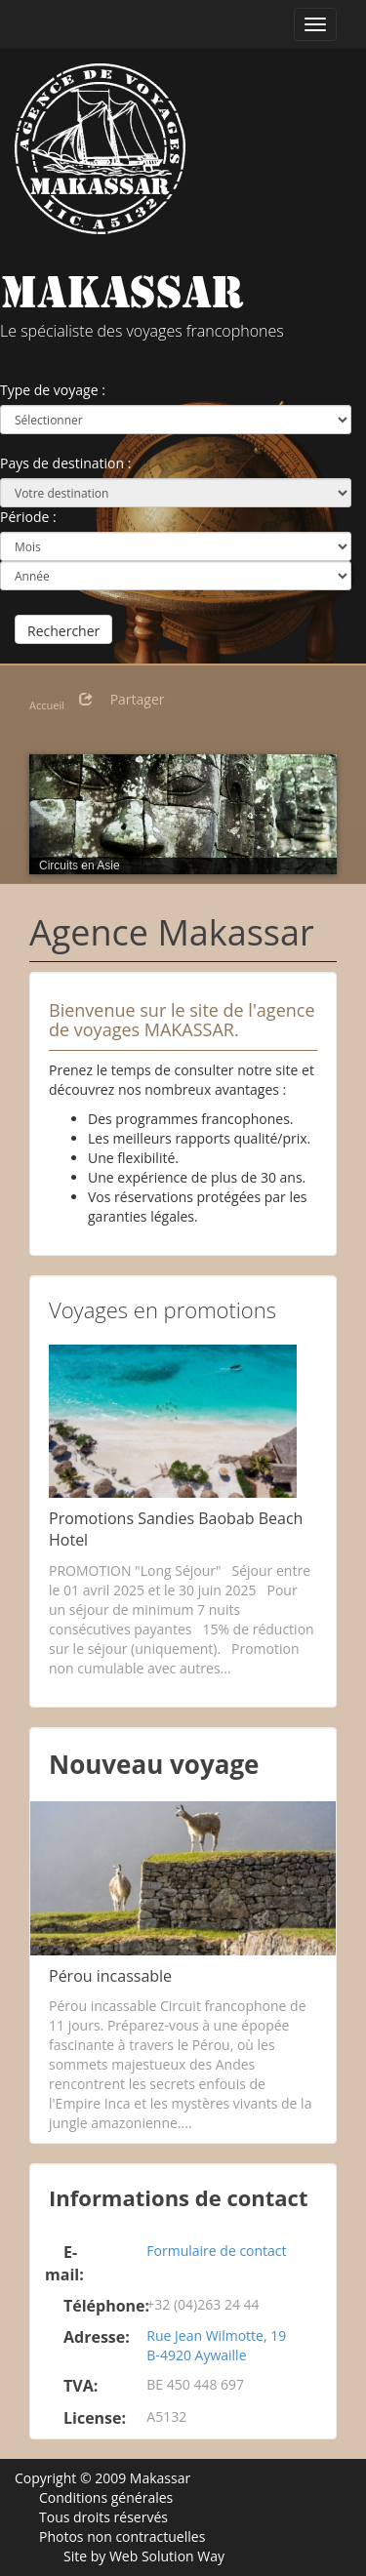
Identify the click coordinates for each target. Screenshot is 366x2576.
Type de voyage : (52, 390)
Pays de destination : (65, 463)
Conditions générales (106, 2497)
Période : (28, 516)
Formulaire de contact (216, 2250)
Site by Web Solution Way (143, 2556)
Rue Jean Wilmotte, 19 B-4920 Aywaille (216, 2345)
